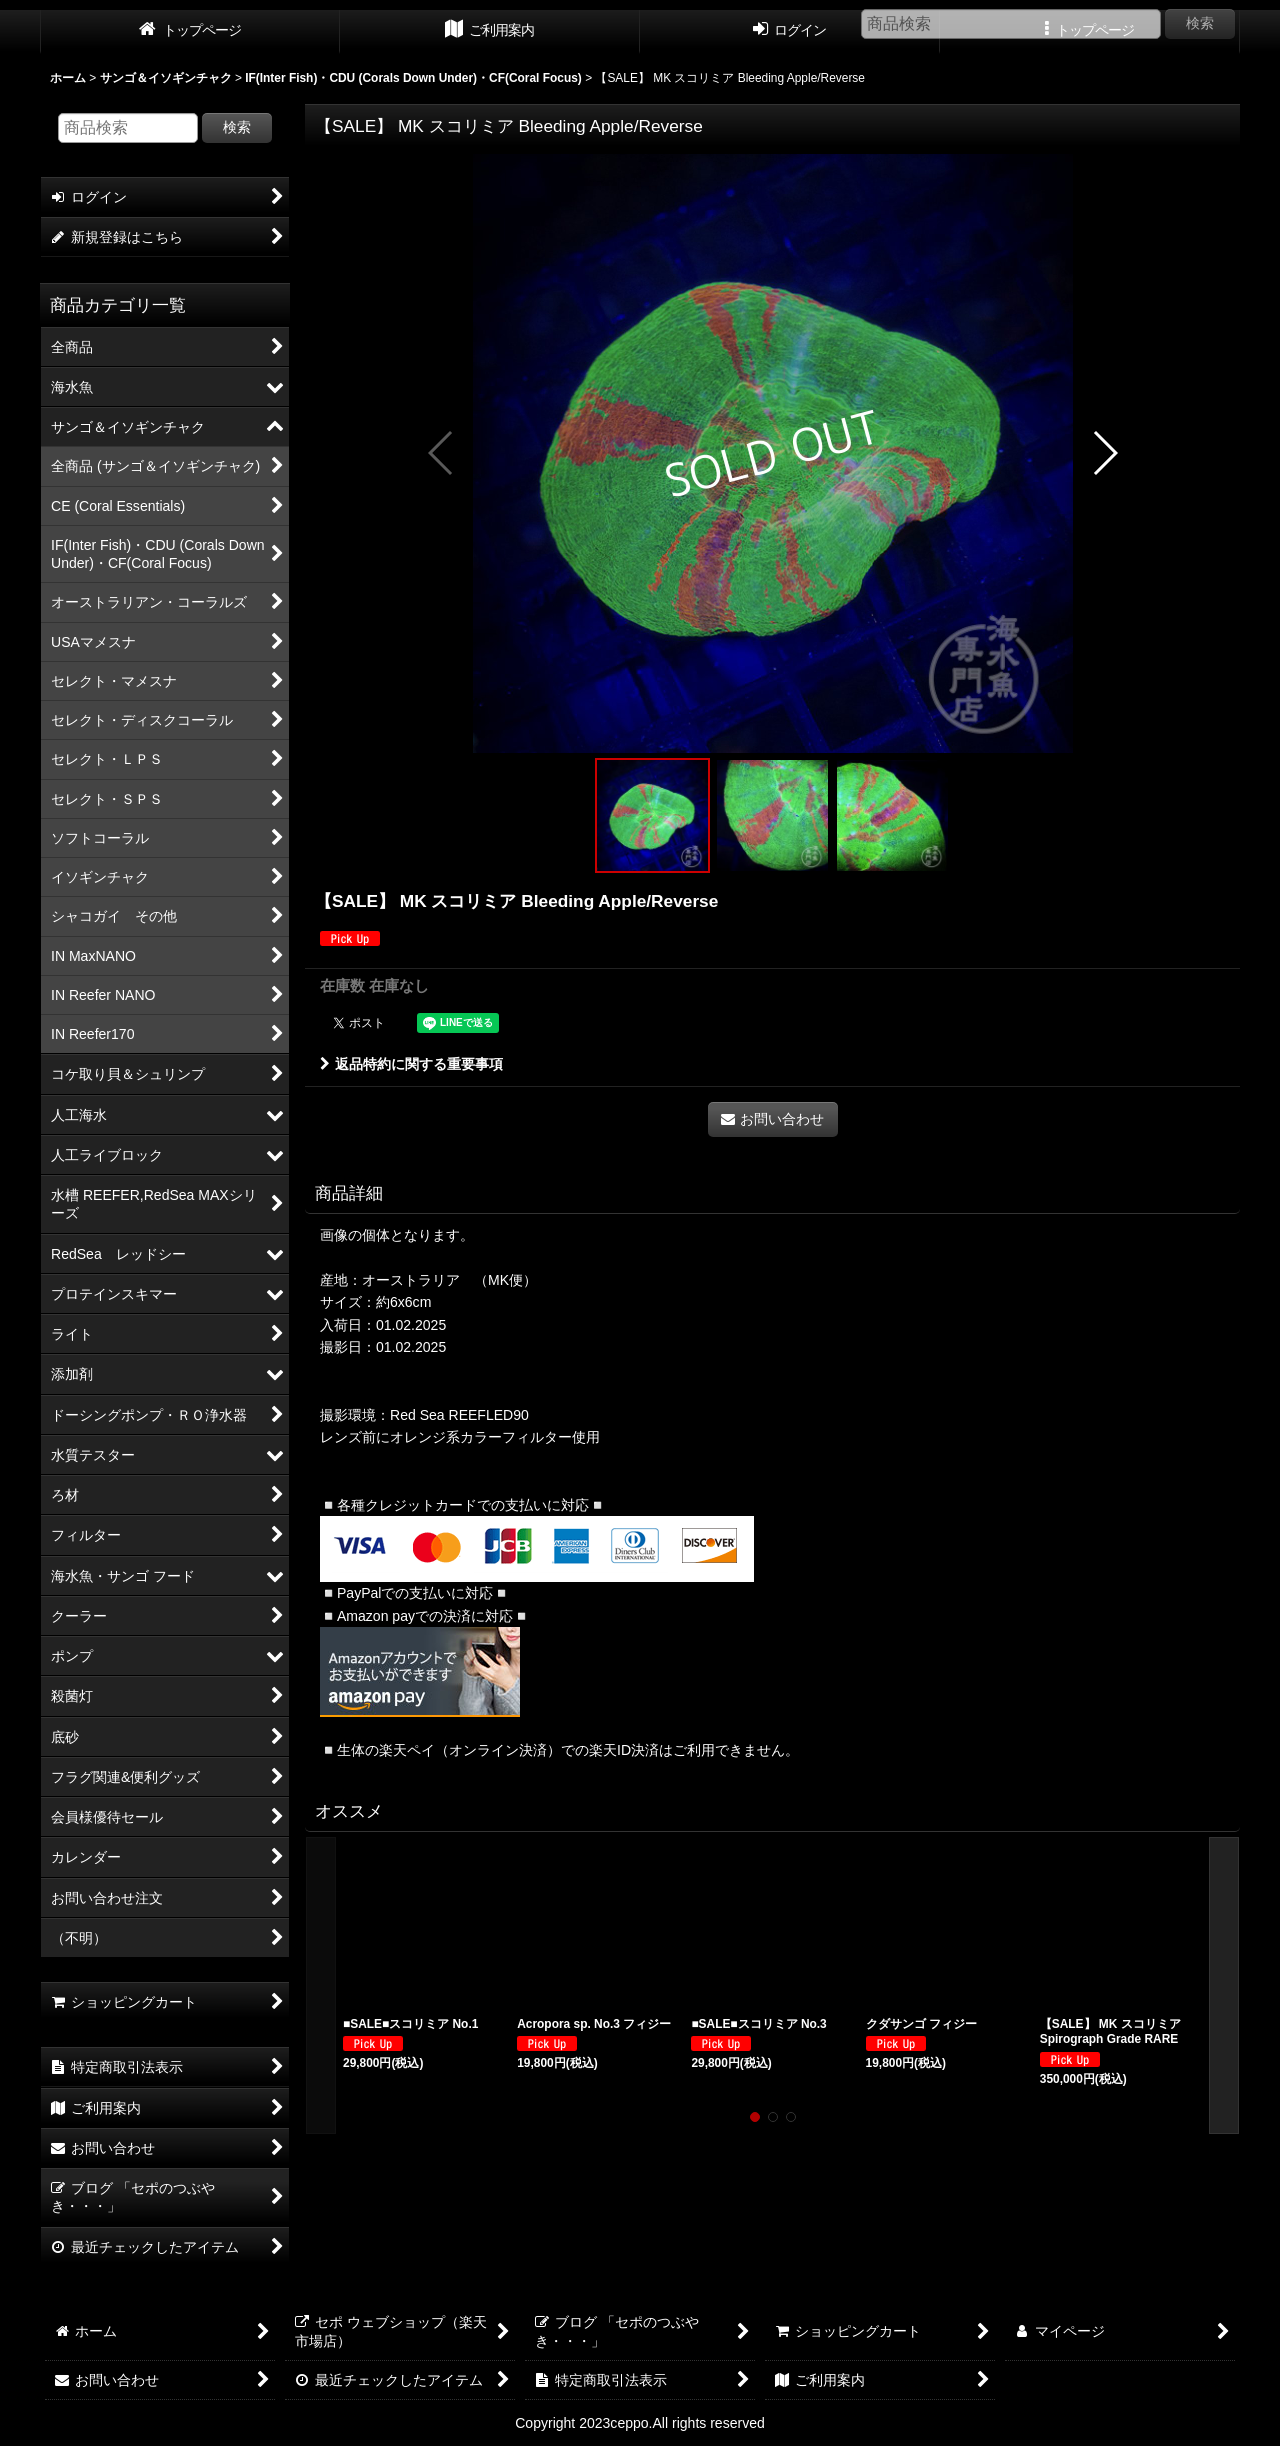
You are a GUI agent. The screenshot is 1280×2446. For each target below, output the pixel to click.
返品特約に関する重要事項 (411, 1064)
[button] (441, 453)
